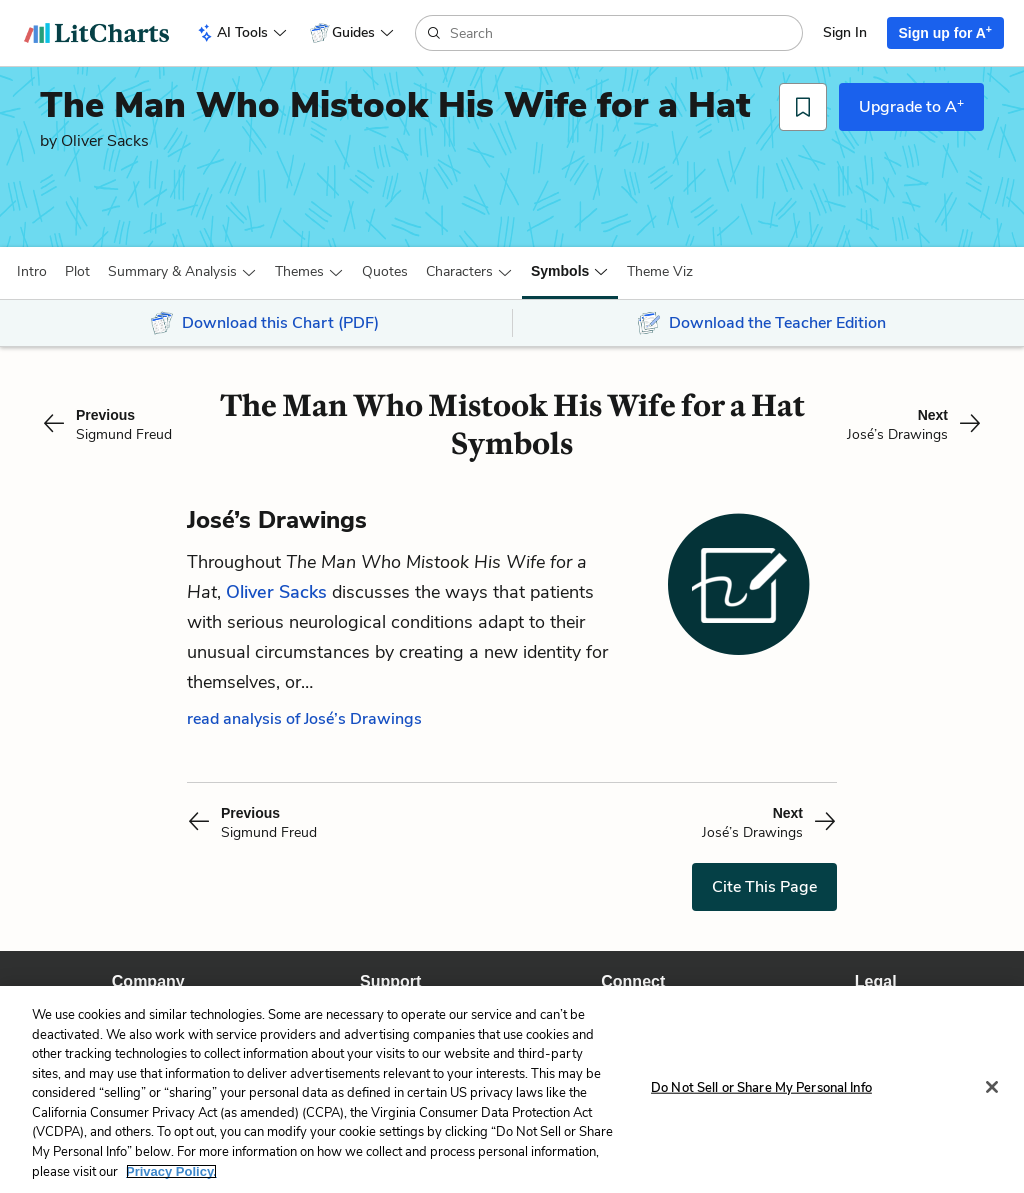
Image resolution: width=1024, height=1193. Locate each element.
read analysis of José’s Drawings (304, 719)
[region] (512, 1089)
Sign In (845, 32)
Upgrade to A (911, 106)
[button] (32, 272)
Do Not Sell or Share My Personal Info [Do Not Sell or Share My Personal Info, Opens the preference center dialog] (761, 1087)
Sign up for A (946, 32)
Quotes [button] (385, 271)
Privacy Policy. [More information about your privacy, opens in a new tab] (171, 1171)
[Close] (992, 1087)
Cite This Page (764, 887)
